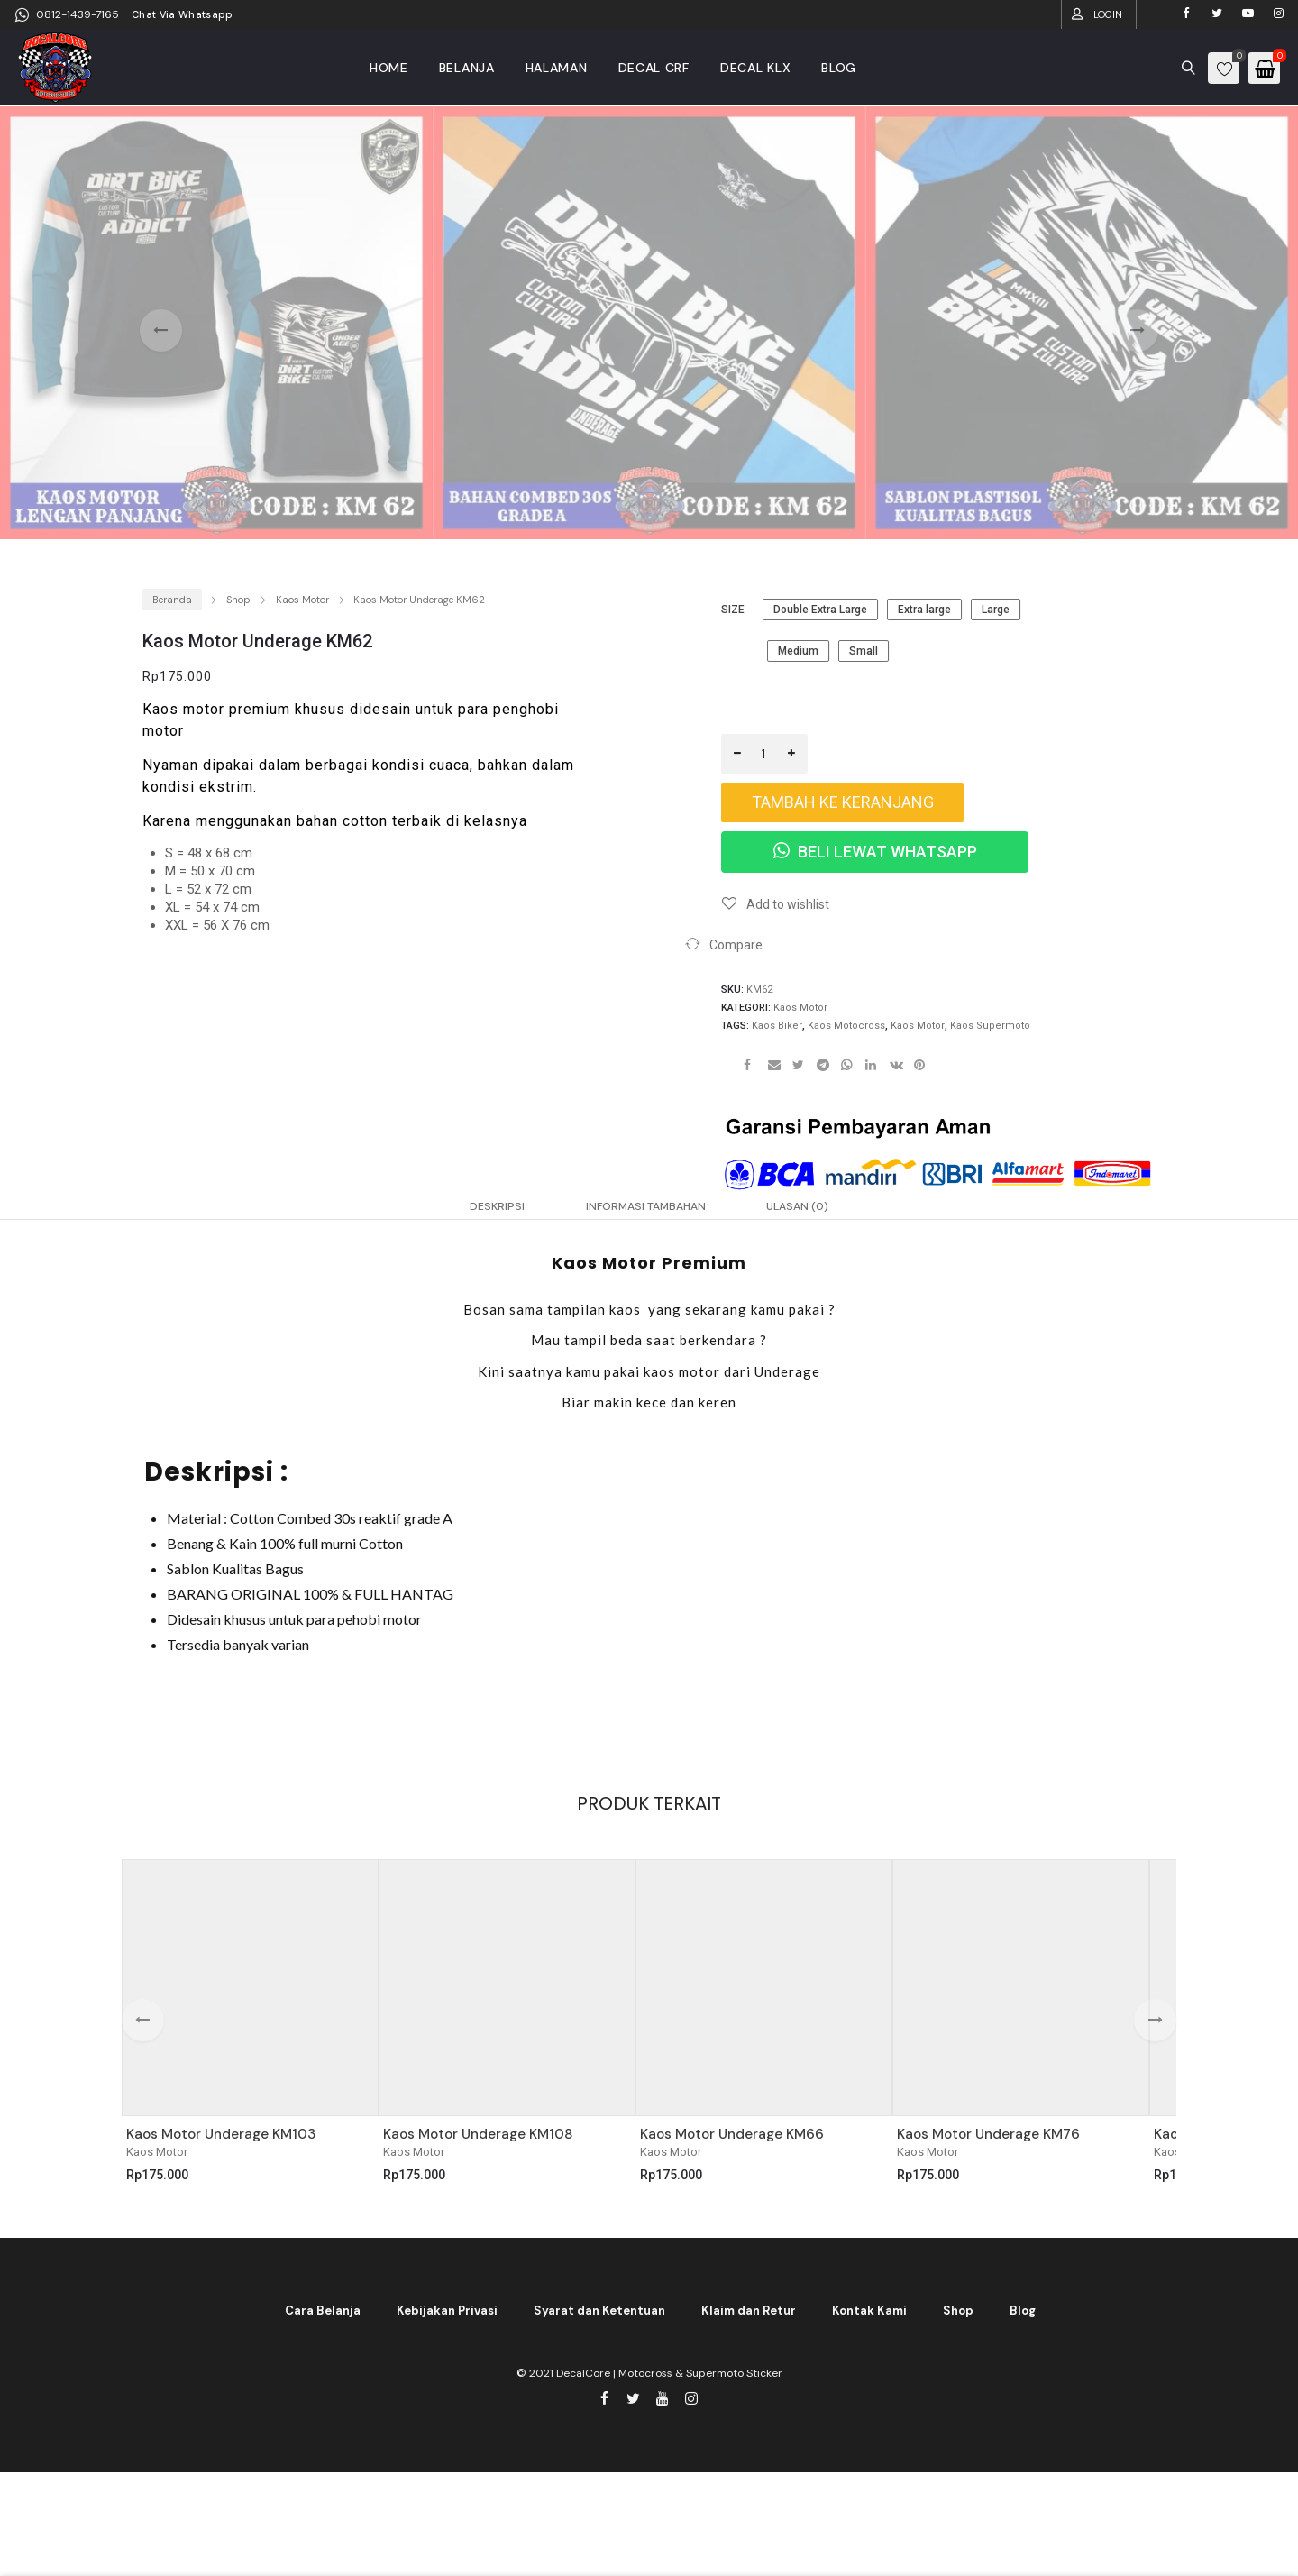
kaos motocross (846, 1025)
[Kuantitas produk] (764, 754)
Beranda (172, 599)
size (733, 609)
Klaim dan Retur (748, 2322)
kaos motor (918, 1025)
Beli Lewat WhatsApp (875, 851)
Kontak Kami (869, 2322)
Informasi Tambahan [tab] (643, 1213)
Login (1107, 14)
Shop (238, 599)
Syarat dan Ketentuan (599, 2322)
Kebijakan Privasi (447, 2322)
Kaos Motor (302, 599)
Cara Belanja (323, 2322)
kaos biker (777, 1025)
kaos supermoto (990, 1025)
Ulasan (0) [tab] (834, 1213)
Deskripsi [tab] (459, 1213)
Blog (1023, 2322)
